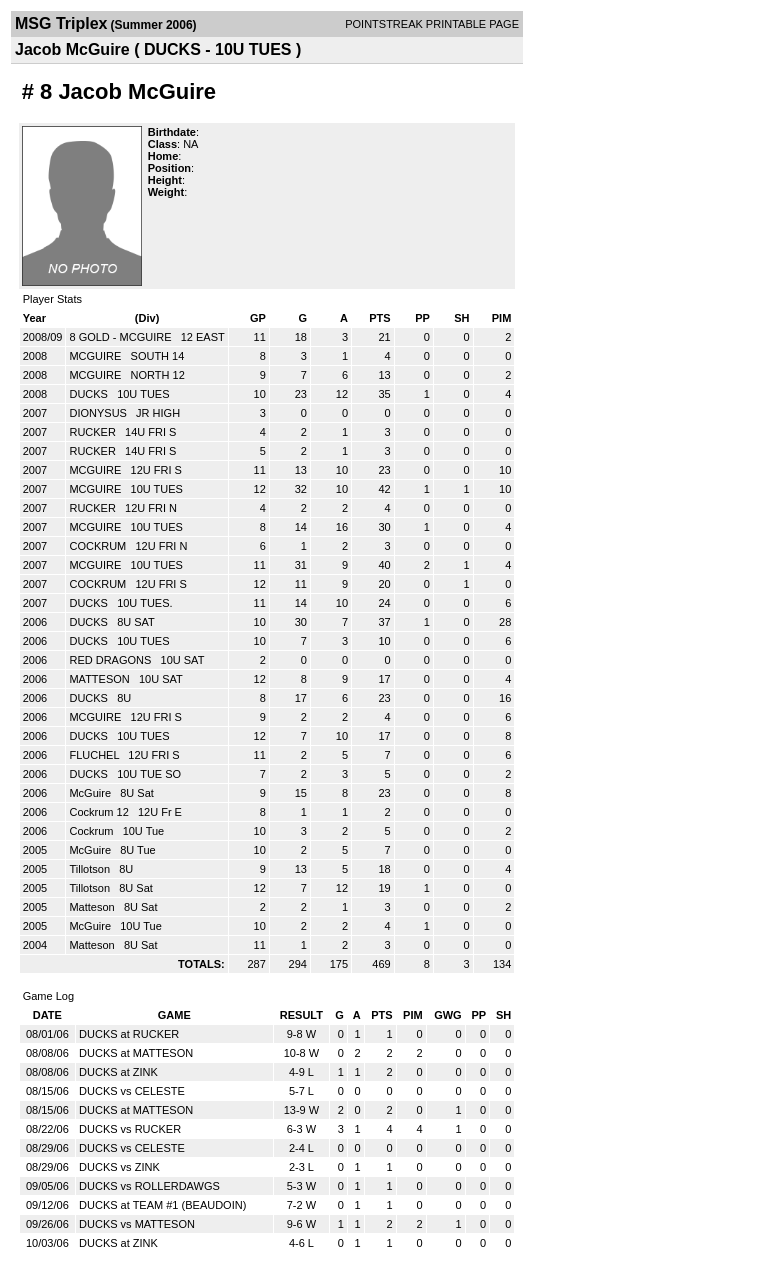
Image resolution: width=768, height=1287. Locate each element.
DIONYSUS (99, 413)
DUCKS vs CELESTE (132, 1091)
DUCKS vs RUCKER (130, 1129)
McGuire (91, 793)
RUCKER (94, 432)
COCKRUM (99, 546)
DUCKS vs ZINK (119, 1167)
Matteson (93, 907)
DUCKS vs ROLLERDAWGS (149, 1186)
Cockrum (92, 831)
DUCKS (90, 394)
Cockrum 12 (100, 812)
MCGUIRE (96, 356)
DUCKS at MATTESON (136, 1053)
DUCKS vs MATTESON (137, 1224)
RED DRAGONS (111, 660)
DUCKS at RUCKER (129, 1034)
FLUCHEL (95, 755)
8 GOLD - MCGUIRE (121, 337)
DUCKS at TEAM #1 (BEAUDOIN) (162, 1205)
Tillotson (91, 869)
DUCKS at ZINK (118, 1072)
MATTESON (100, 679)
